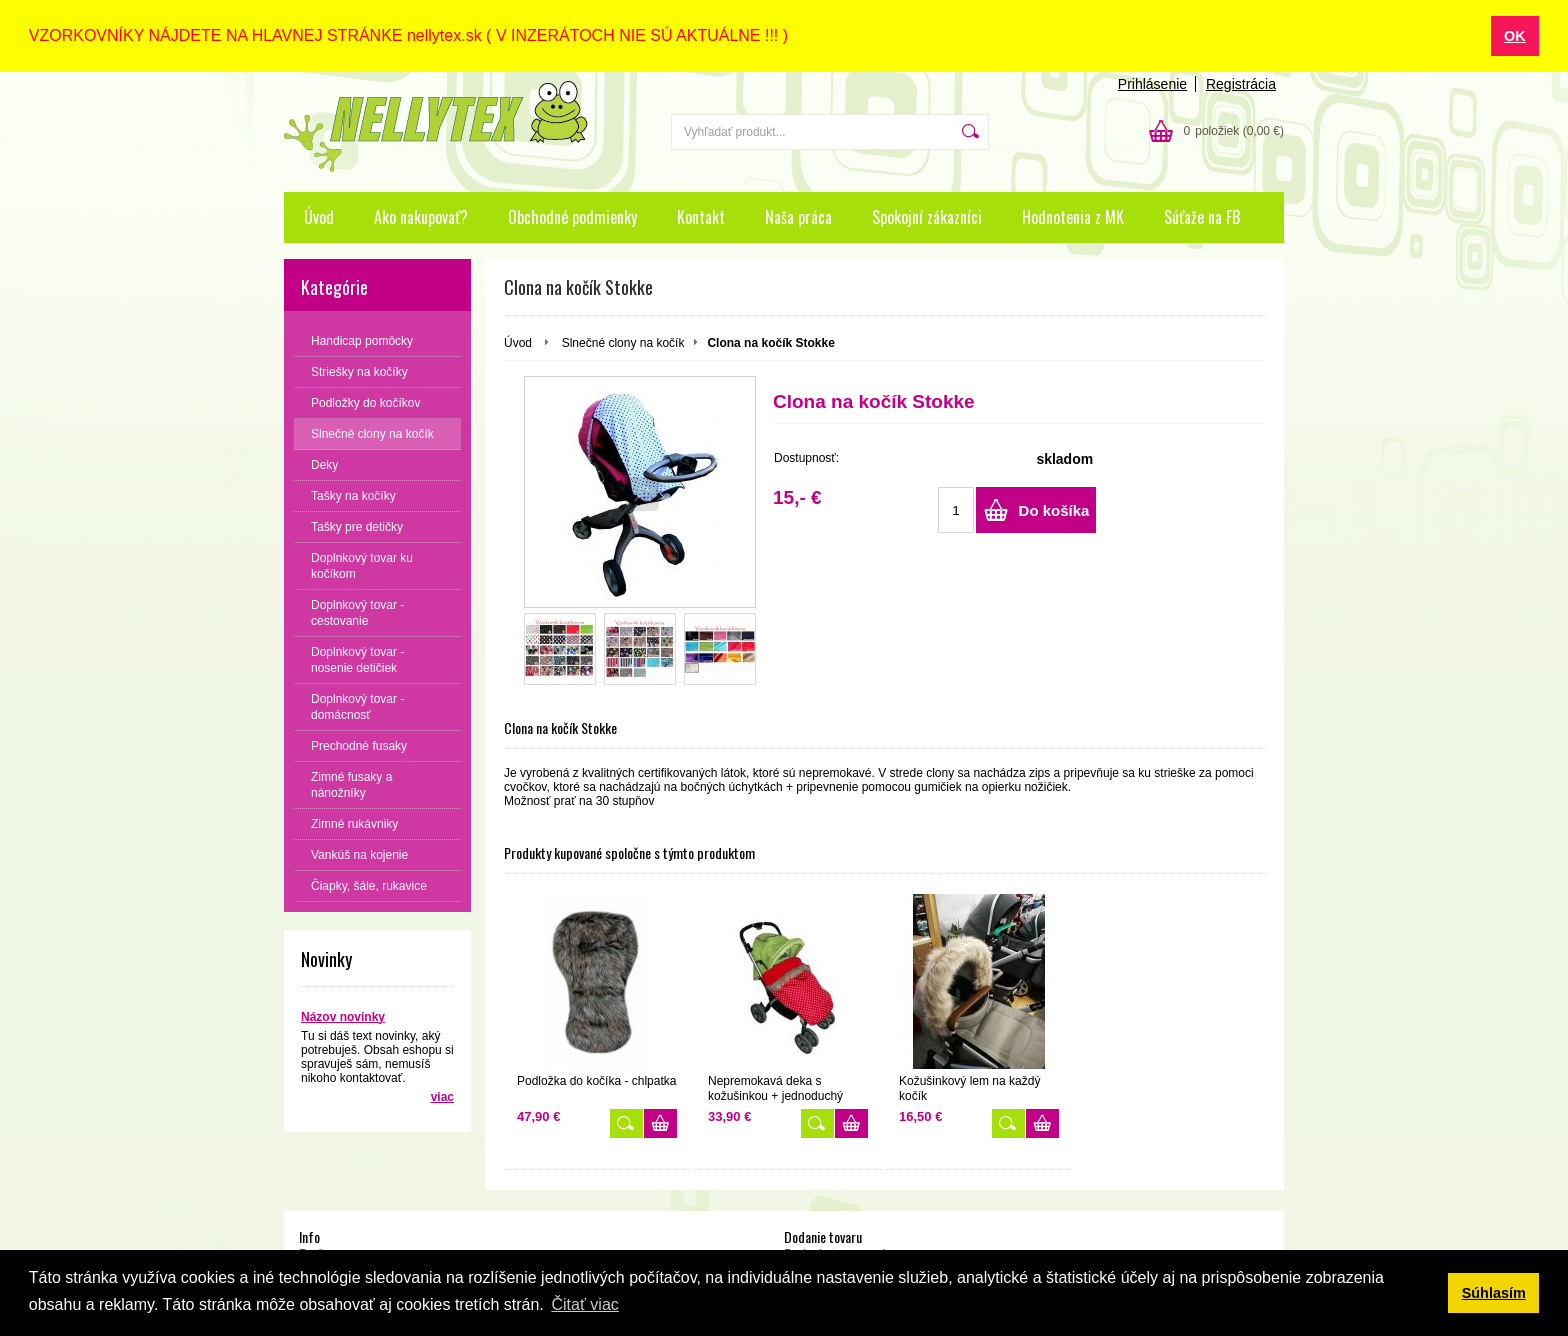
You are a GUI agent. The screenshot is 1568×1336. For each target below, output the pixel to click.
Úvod (319, 216)
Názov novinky (343, 1016)
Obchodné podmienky (572, 216)
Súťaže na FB (1202, 216)
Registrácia (1241, 83)
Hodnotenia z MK (1073, 216)
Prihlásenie (1152, 83)
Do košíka (1054, 509)
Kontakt (701, 216)
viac (442, 1096)
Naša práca (798, 216)
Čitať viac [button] (584, 1304)
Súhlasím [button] (1494, 1293)
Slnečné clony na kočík (623, 342)
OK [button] (1515, 36)
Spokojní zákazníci (927, 216)
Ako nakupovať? (421, 216)
